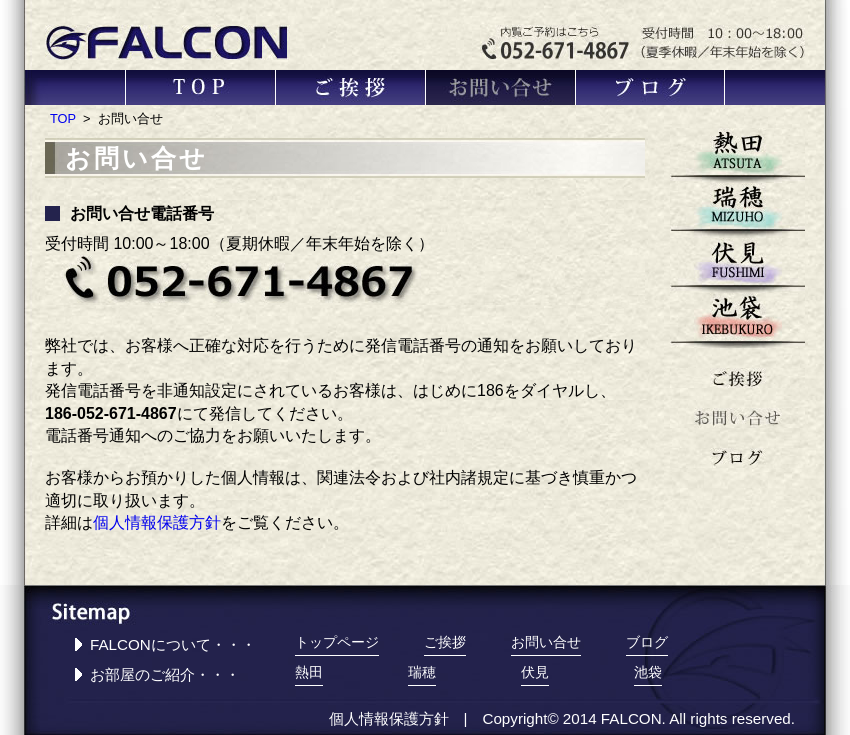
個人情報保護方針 (157, 522)
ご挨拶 (351, 87)
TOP (201, 87)
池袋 (737, 320)
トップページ (337, 642)
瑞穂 (737, 210)
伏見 (737, 265)
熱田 (737, 155)
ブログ (650, 87)
